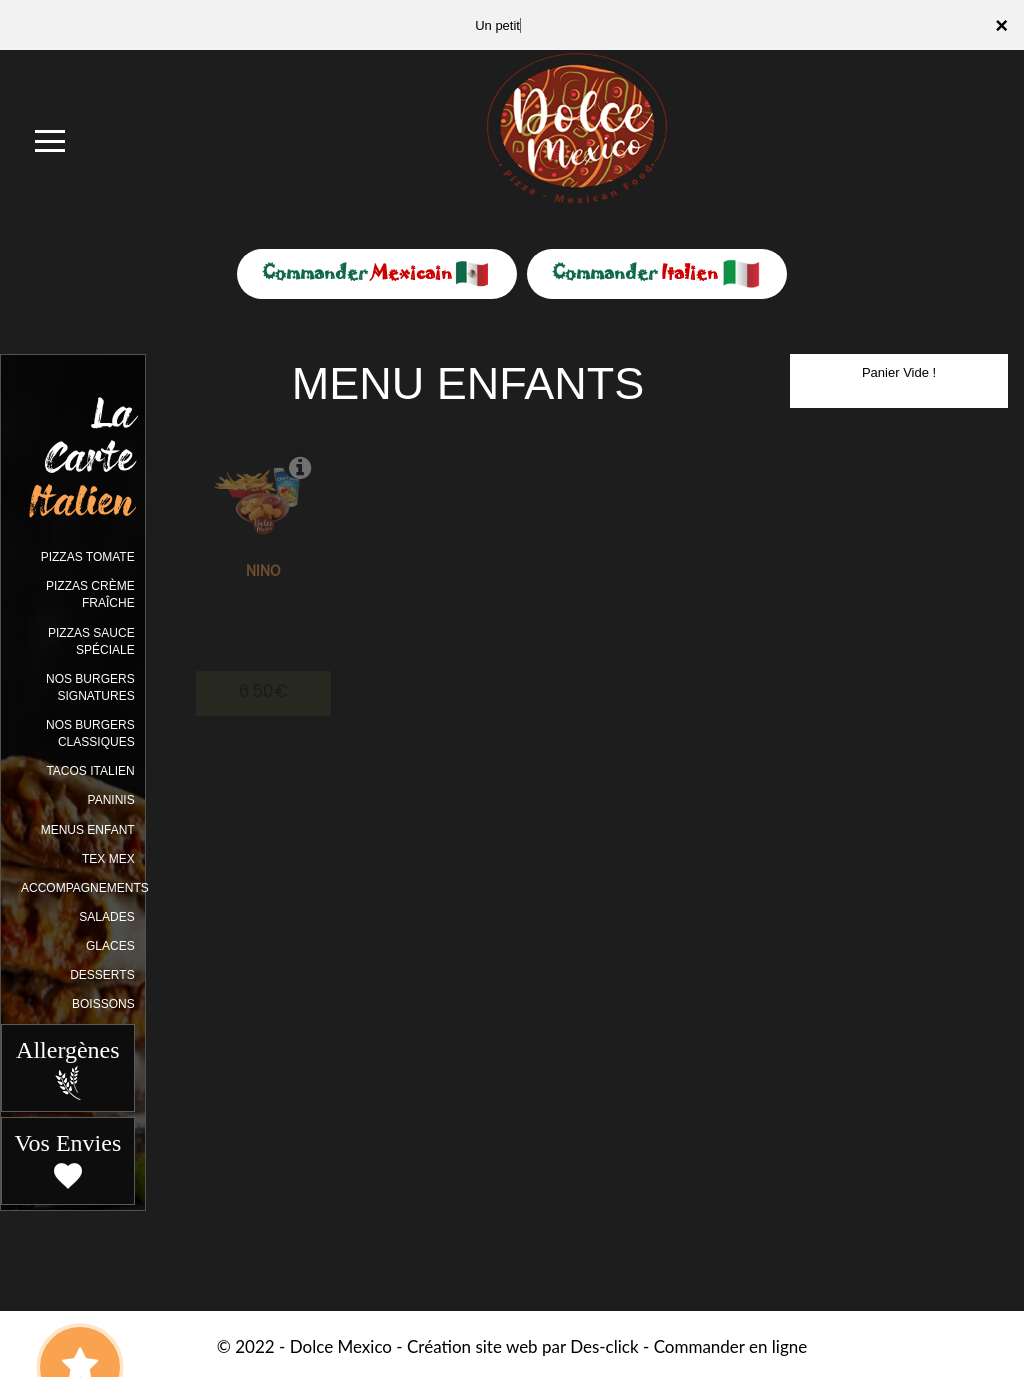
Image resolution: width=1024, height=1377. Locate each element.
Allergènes (68, 1069)
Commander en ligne (731, 1346)
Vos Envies (67, 1162)
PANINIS (111, 800)
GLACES (110, 946)
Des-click (604, 1346)
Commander (377, 272)
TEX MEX (108, 859)
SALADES (106, 917)
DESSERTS (102, 975)
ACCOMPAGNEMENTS (85, 888)
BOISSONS (103, 1004)
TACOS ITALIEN (90, 771)
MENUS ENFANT (88, 830)
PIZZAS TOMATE (88, 557)
